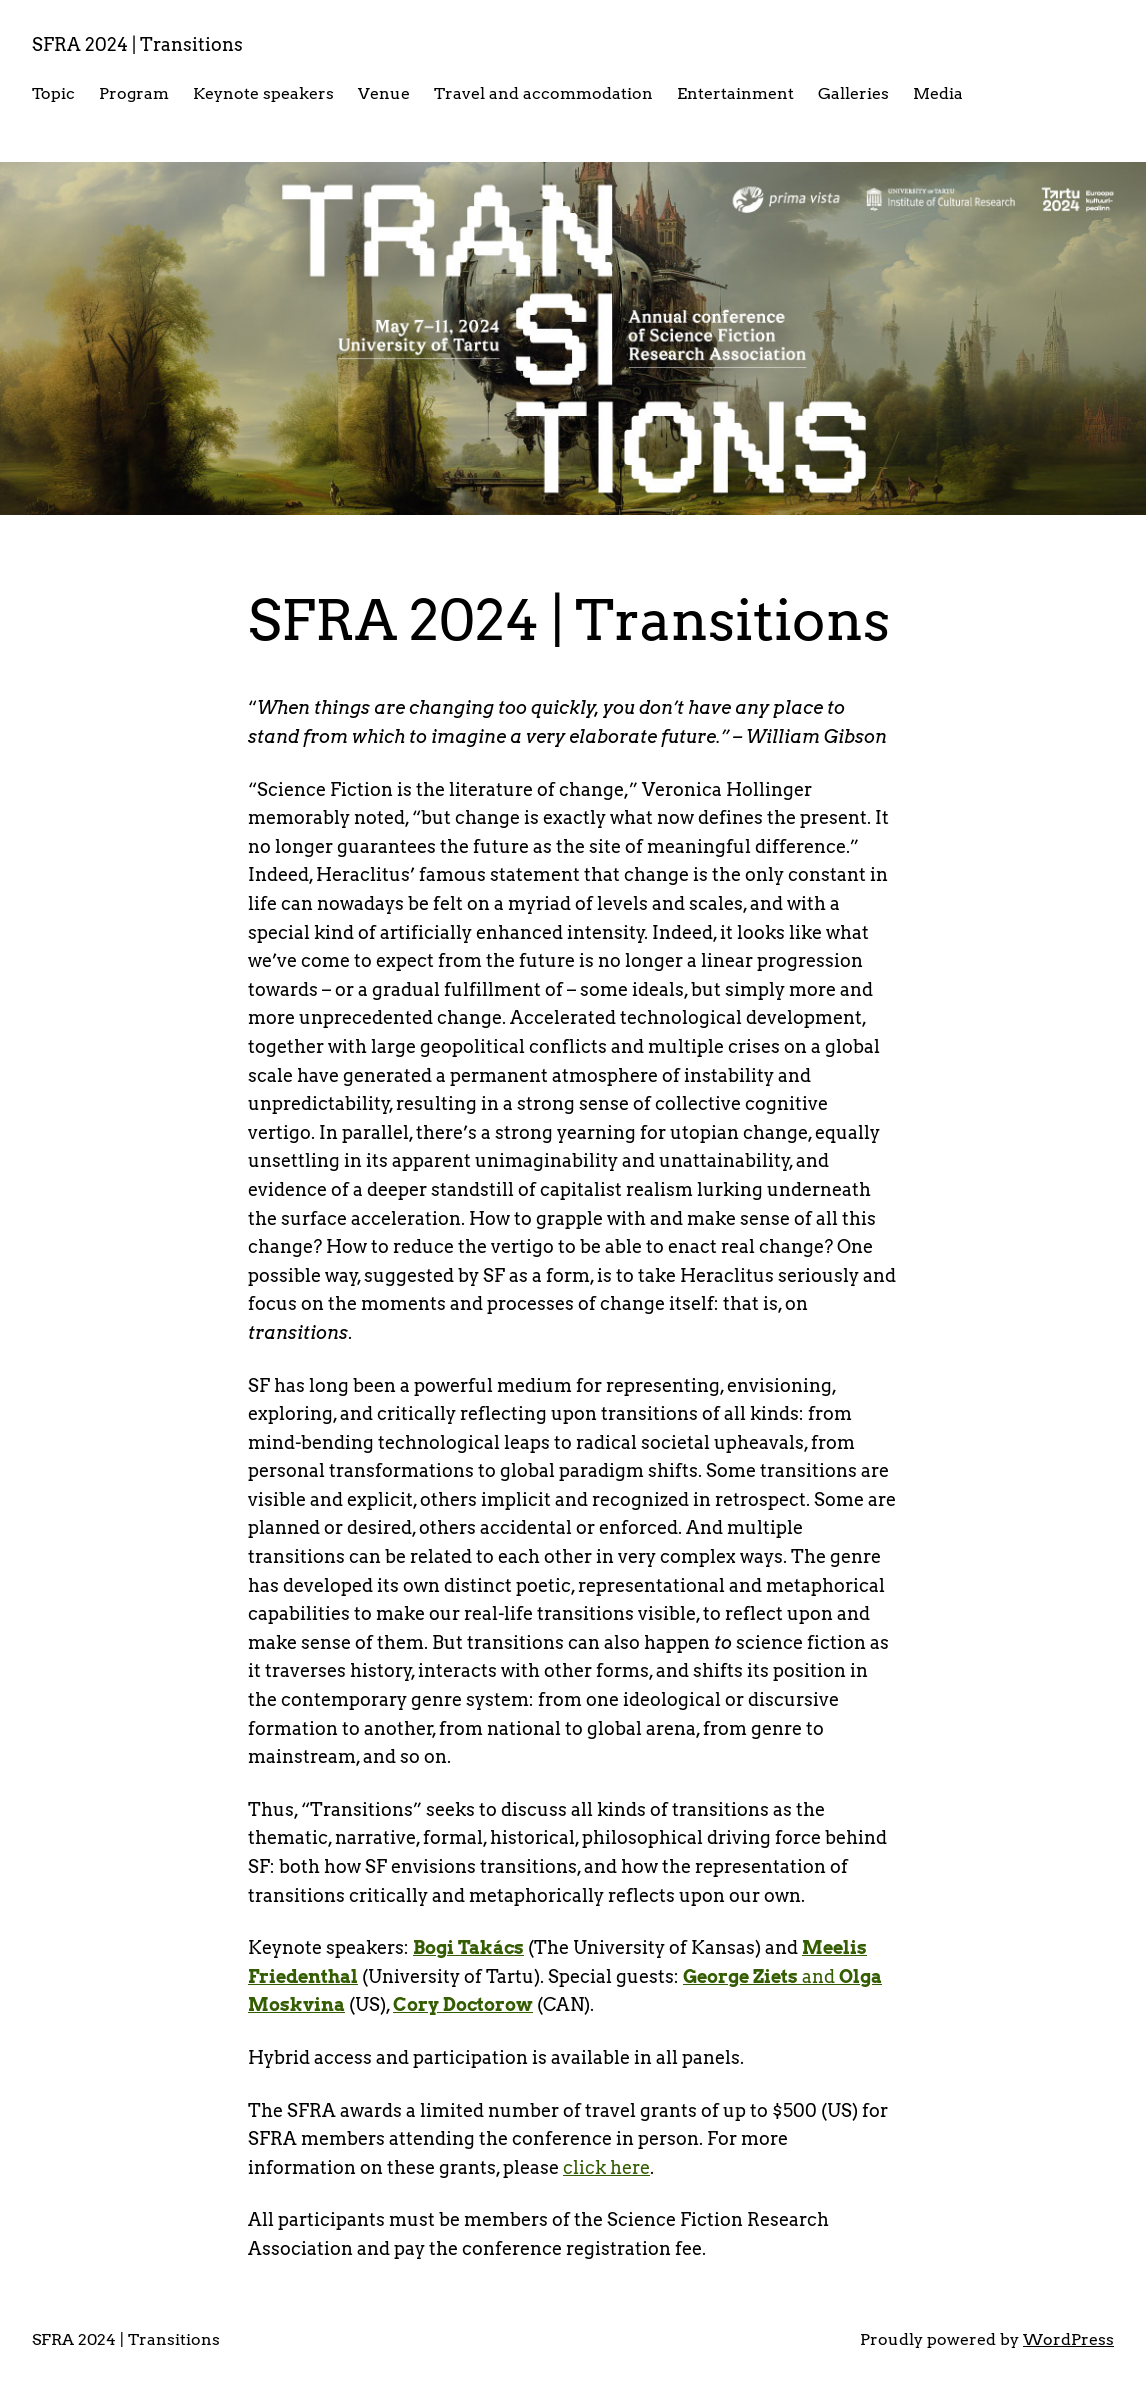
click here (606, 2167)
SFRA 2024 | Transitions (137, 44)
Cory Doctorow (463, 2004)
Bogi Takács (468, 1947)
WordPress (1068, 2339)
